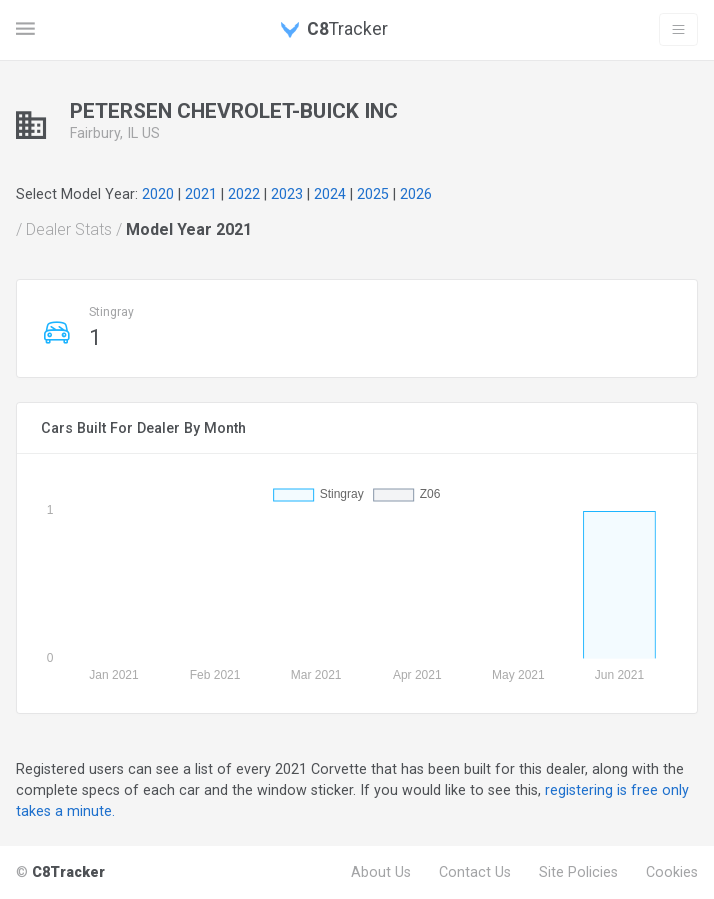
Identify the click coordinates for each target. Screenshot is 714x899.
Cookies (672, 872)
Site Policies (578, 872)
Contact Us (475, 872)
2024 (330, 194)
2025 (373, 194)
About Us (381, 872)
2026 (416, 194)
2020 (158, 194)
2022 (244, 194)
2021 (201, 194)
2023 (287, 194)
